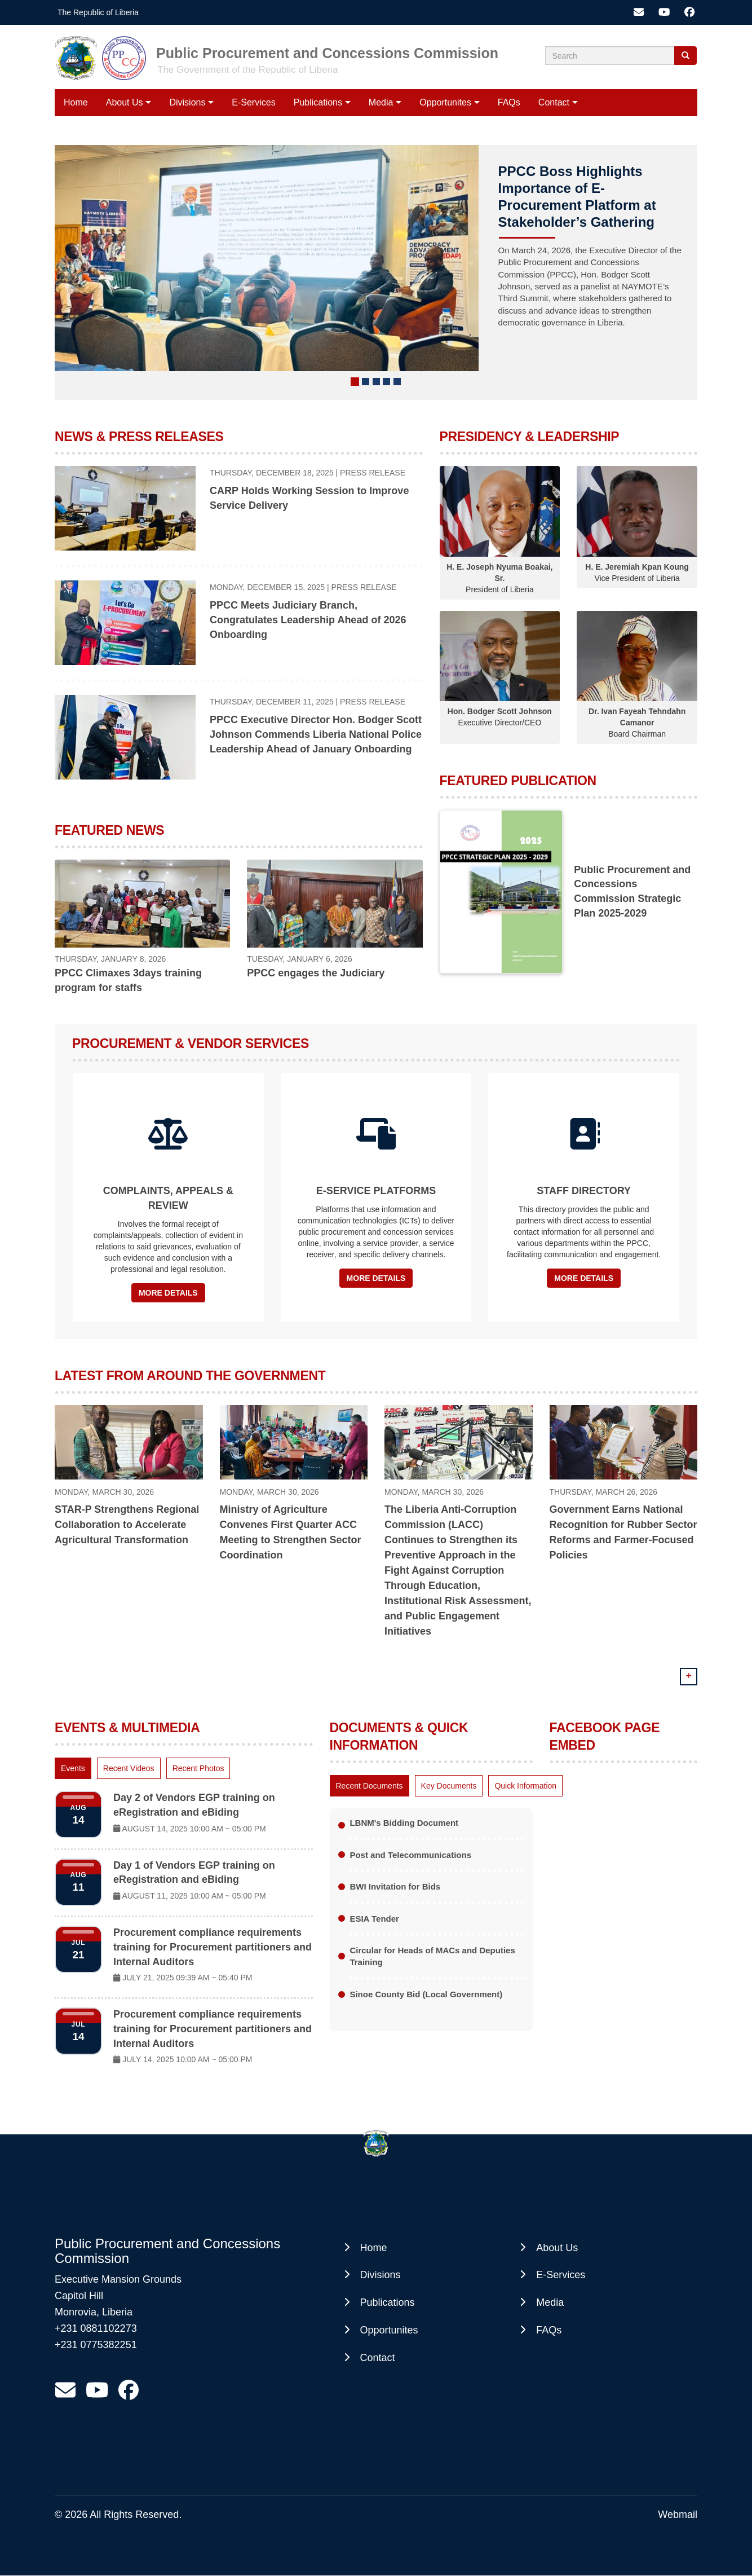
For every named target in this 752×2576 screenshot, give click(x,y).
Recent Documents (369, 1785)
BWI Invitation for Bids (395, 1886)
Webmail (677, 2514)
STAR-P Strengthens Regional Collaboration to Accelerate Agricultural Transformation (127, 1524)
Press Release (372, 472)
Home (76, 102)
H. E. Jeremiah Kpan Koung (637, 566)
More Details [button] (168, 1292)
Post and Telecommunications (410, 1855)
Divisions (187, 102)
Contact (553, 102)
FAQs (509, 102)
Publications (318, 102)
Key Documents (449, 1785)
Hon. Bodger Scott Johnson (500, 711)
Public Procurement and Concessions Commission (327, 53)
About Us (124, 102)
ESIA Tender (374, 1918)
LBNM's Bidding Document (404, 1823)
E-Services (253, 102)
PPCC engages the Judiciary (315, 973)
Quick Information (525, 1785)
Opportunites (445, 102)
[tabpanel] (184, 1931)
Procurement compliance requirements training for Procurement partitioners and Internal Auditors (212, 1947)
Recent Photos (198, 1768)
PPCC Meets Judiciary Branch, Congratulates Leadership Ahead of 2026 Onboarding (308, 620)
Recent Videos (128, 1768)
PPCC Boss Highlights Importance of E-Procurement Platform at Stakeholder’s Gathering (577, 197)
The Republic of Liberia (98, 12)
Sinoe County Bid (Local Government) (426, 1994)
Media (381, 102)
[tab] (73, 1768)
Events (73, 1768)
